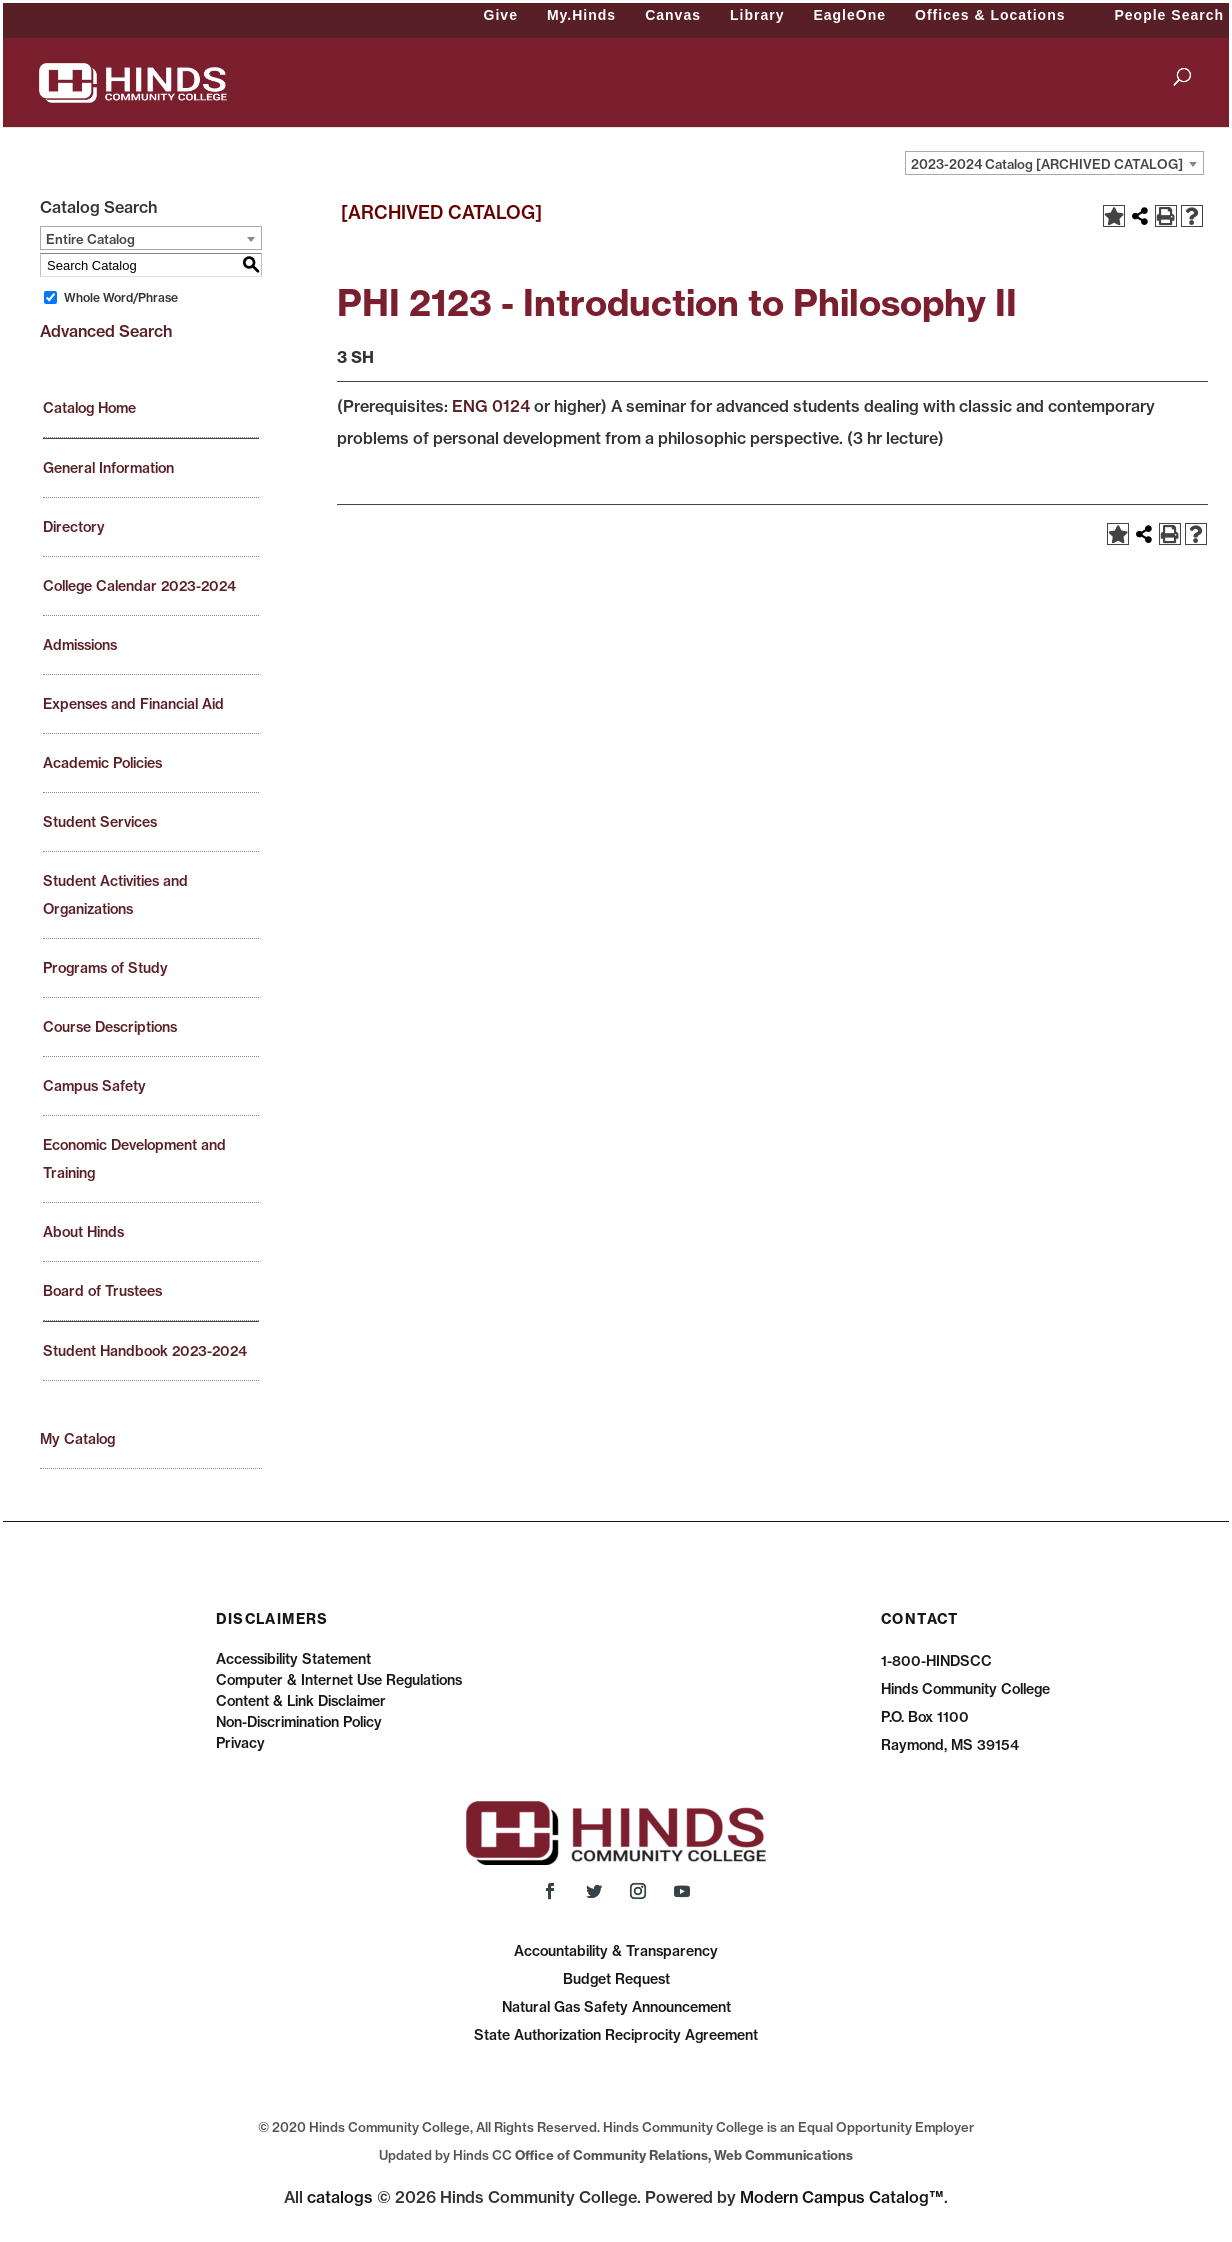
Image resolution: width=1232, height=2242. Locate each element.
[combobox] (1054, 163)
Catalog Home (89, 408)
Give (501, 15)
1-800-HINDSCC (936, 1661)
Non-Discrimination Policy (299, 1722)
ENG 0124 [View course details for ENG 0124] (491, 406)
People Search (1170, 15)
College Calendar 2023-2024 (139, 586)
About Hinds (83, 1232)
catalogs (340, 2197)
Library (757, 15)
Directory (74, 527)
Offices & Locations (990, 15)
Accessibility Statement (293, 1659)
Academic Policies (102, 763)
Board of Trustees (102, 1291)
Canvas (673, 15)
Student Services (100, 822)
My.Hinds (581, 15)
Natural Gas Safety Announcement (616, 2007)
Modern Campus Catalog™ (842, 2197)
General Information (108, 468)
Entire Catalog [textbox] (90, 239)
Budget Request (616, 1979)
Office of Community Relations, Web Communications (684, 2155)
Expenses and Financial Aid (133, 704)
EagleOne (849, 15)
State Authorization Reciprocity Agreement (616, 2035)
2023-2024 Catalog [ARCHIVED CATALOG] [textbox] (1047, 164)
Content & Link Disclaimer (301, 1701)
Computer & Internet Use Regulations (339, 1680)
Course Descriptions (110, 1027)
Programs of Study (105, 968)
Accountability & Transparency (616, 1951)
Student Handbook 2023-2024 (145, 1351)
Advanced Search (106, 331)
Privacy (240, 1743)
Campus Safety (94, 1086)
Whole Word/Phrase (121, 297)
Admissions (80, 645)
